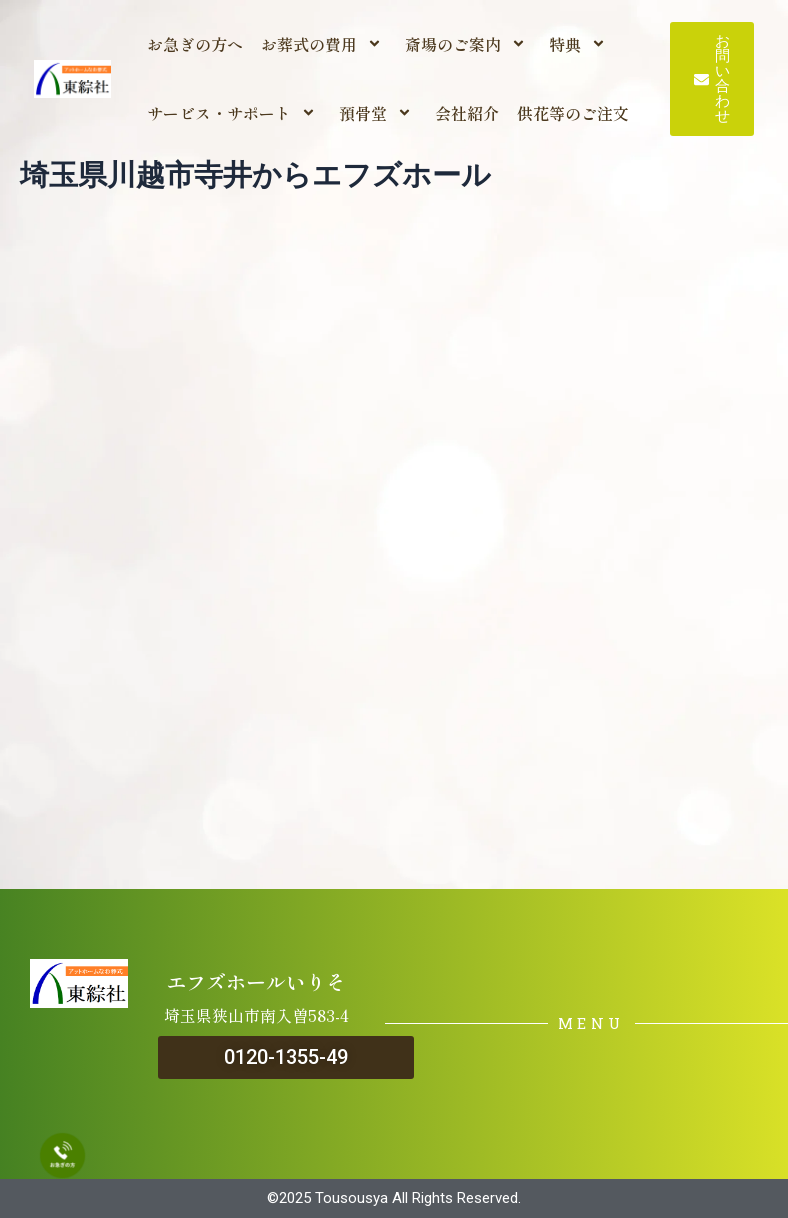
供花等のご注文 (573, 113)
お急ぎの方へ (195, 44)
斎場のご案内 (468, 44)
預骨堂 (378, 113)
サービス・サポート (234, 113)
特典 (580, 44)
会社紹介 (467, 113)
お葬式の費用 (324, 44)
